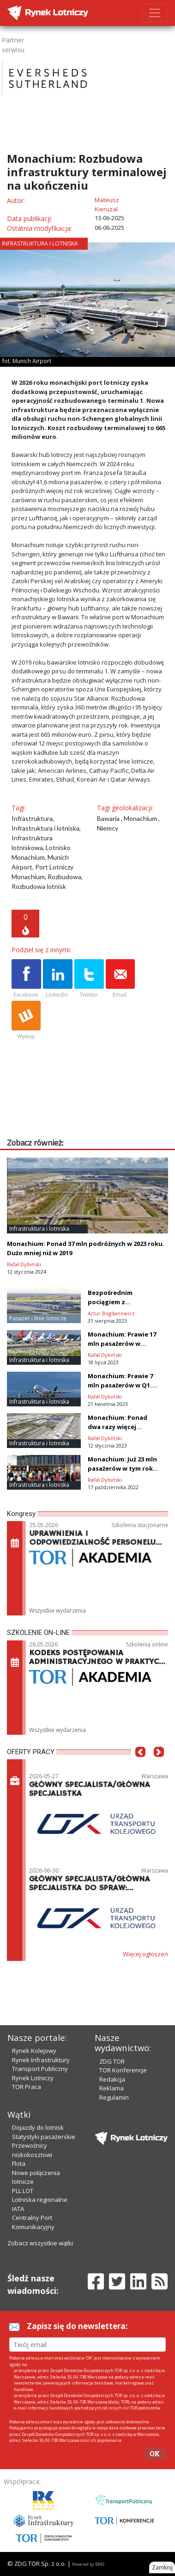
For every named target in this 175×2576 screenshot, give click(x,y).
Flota (18, 2163)
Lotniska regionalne (39, 2199)
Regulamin (114, 2097)
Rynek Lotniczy (33, 2078)
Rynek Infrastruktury (41, 2060)
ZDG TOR (112, 2061)
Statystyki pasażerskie (43, 2136)
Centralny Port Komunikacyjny (33, 2222)
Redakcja (112, 2079)
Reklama (111, 2088)
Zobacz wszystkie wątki (40, 2243)
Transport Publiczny (40, 2068)
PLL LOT (22, 2191)
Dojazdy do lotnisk (38, 2127)
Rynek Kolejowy (34, 2050)
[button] (140, 1765)
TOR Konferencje (123, 2070)
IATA (18, 2209)
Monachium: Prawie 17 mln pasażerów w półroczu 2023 (122, 1343)
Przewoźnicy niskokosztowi (32, 2150)
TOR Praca (26, 2087)
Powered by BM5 (88, 2564)
